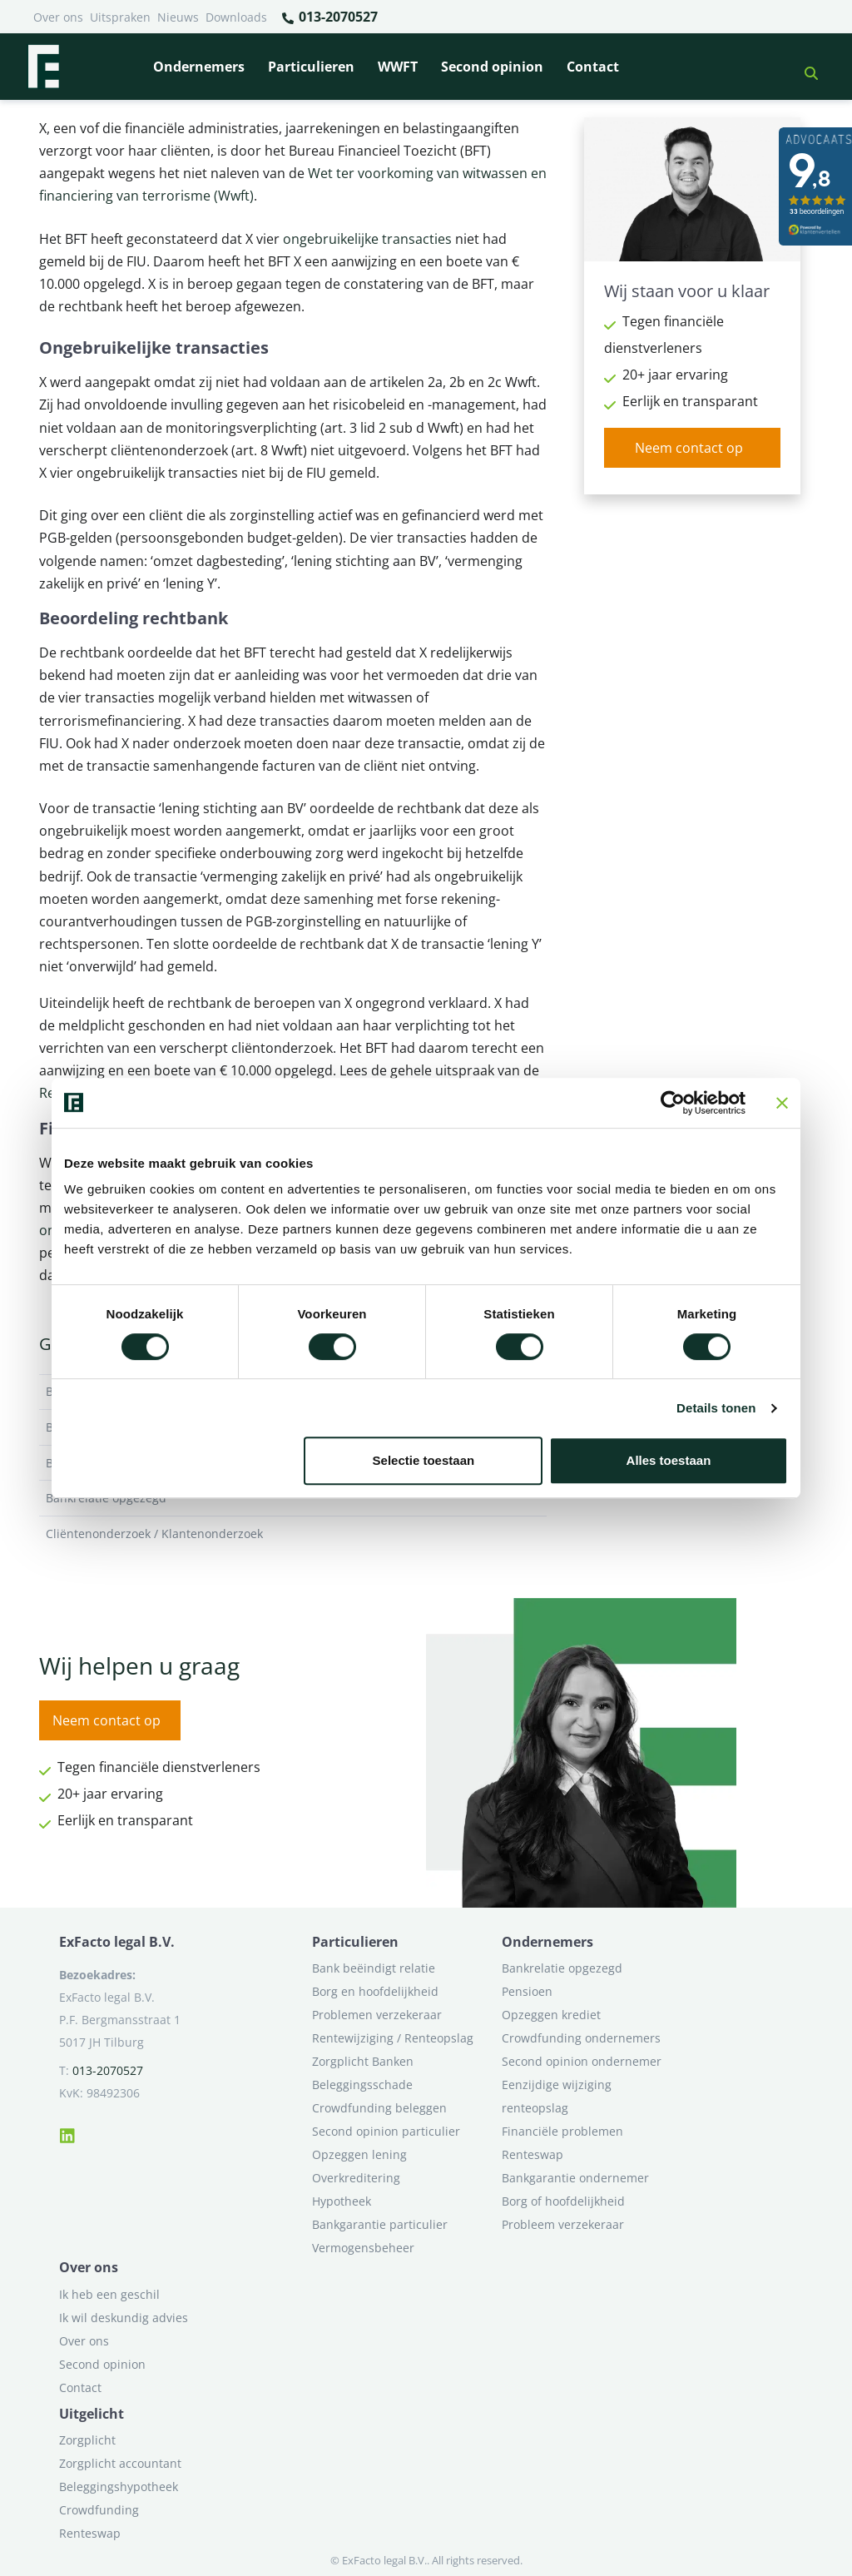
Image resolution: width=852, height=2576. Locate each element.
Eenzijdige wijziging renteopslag (557, 2096)
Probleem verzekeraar (563, 2224)
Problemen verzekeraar (377, 2015)
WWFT (398, 66)
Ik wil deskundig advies (123, 2317)
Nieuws (178, 17)
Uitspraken (120, 17)
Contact (593, 66)
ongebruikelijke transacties (367, 239)
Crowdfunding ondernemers (581, 2038)
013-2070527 (329, 17)
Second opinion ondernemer (581, 2061)
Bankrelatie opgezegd (562, 1968)
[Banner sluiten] (782, 1103)
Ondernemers (199, 66)
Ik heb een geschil (109, 2294)
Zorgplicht (87, 2440)
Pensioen (527, 1991)
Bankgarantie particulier (380, 2224)
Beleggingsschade (362, 2084)
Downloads (236, 17)
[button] (804, 66)
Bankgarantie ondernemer (575, 2178)
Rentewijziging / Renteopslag (392, 2038)
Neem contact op (689, 448)
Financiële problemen (562, 2131)
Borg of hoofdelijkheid (563, 2201)
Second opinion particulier (386, 2131)
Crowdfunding (99, 2510)
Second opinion (492, 66)
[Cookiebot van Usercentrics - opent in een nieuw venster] (673, 1102)
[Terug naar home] (43, 66)
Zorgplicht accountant (120, 2463)
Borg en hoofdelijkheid (375, 1991)
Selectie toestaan (424, 1460)
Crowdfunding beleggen (379, 2108)
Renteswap (532, 2154)
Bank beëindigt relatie (373, 1968)
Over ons (58, 17)
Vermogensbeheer (363, 2248)
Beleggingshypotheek (118, 2486)
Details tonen (715, 1408)
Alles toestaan (669, 1460)
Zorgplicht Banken (363, 2061)
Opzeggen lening (359, 2154)
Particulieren (311, 66)
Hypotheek (341, 2201)
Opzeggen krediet (551, 2015)
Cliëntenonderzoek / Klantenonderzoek (293, 1534)
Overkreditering (356, 2178)
